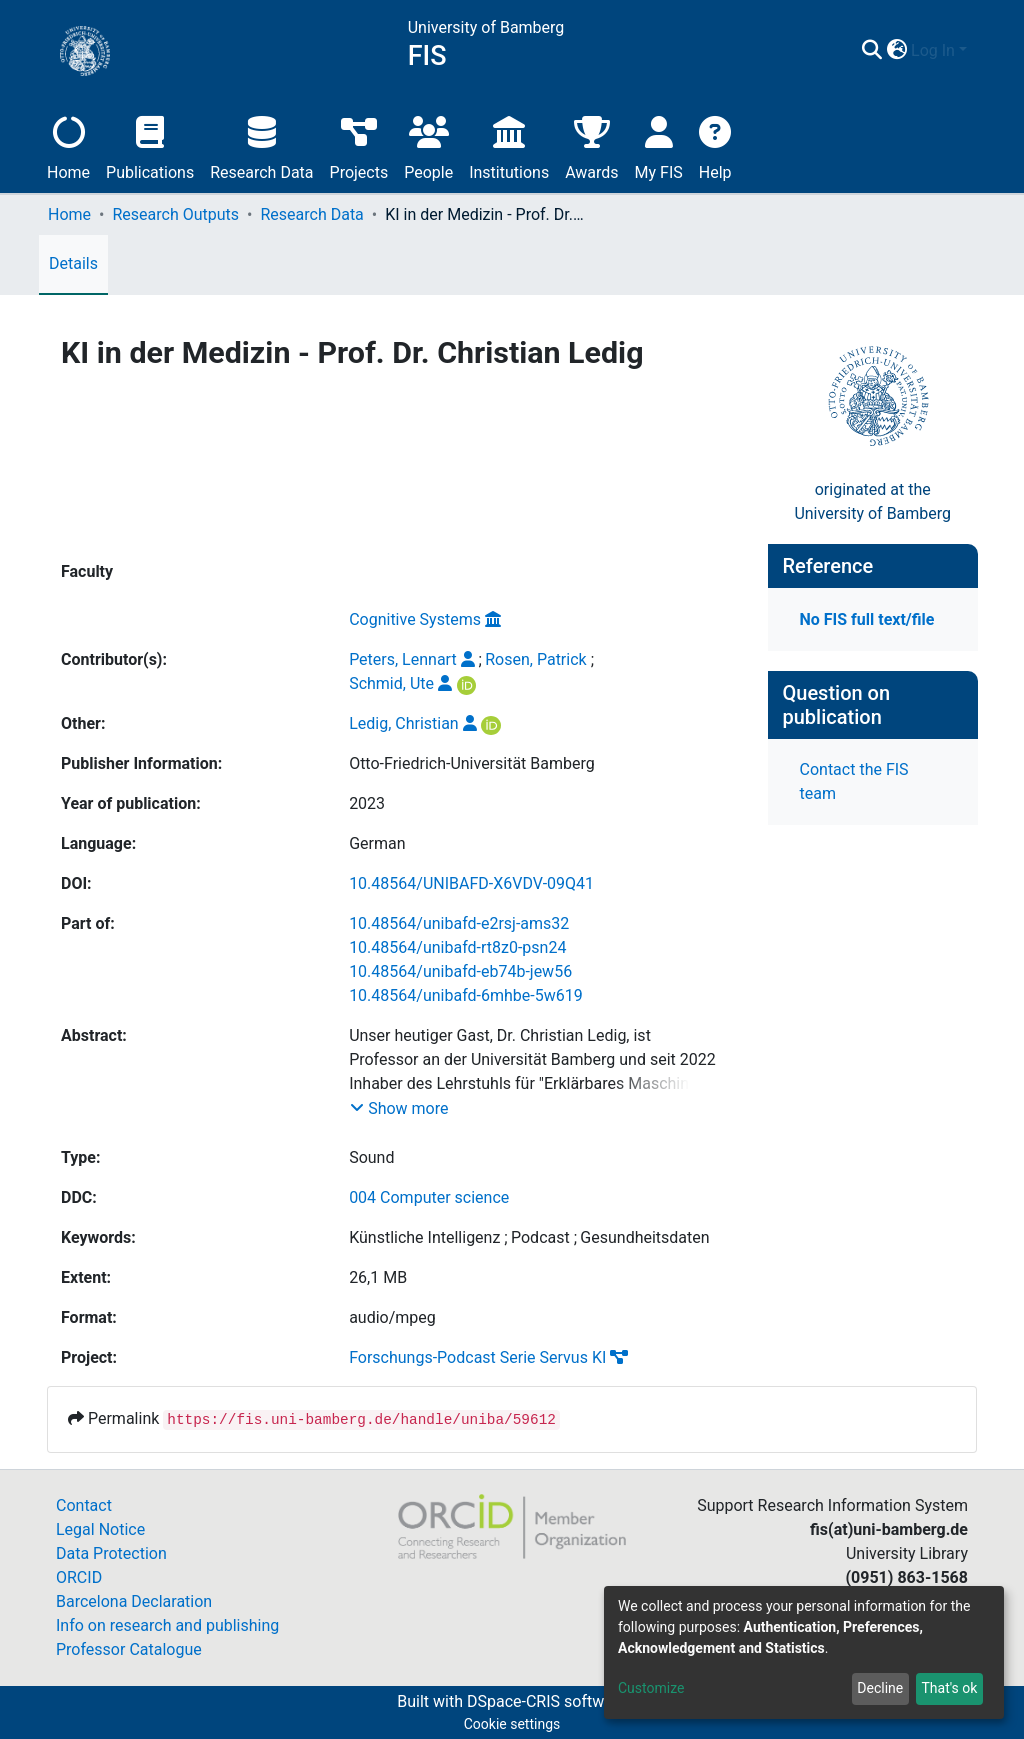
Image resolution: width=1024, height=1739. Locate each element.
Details (73, 263)
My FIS (659, 145)
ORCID (79, 1577)
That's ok (949, 1688)
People (428, 145)
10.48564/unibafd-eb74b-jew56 (460, 971)
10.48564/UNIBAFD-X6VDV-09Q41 (471, 883)
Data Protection (111, 1553)
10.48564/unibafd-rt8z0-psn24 (457, 947)
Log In (933, 50)
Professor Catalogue (129, 1649)
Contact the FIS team (854, 781)
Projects (359, 145)
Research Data (261, 145)
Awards (591, 145)
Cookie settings (512, 1724)
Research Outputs (175, 214)
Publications (150, 145)
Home (68, 145)
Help (715, 145)
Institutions (509, 145)
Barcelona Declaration (134, 1601)
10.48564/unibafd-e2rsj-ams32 (459, 923)
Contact (84, 1505)
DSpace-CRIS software (547, 1701)
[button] (896, 51)
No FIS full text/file (867, 619)
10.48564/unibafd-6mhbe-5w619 (466, 995)
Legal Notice (100, 1529)
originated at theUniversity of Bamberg (872, 501)
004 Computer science (429, 1197)
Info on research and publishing (167, 1625)
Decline (880, 1688)
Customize (651, 1688)
